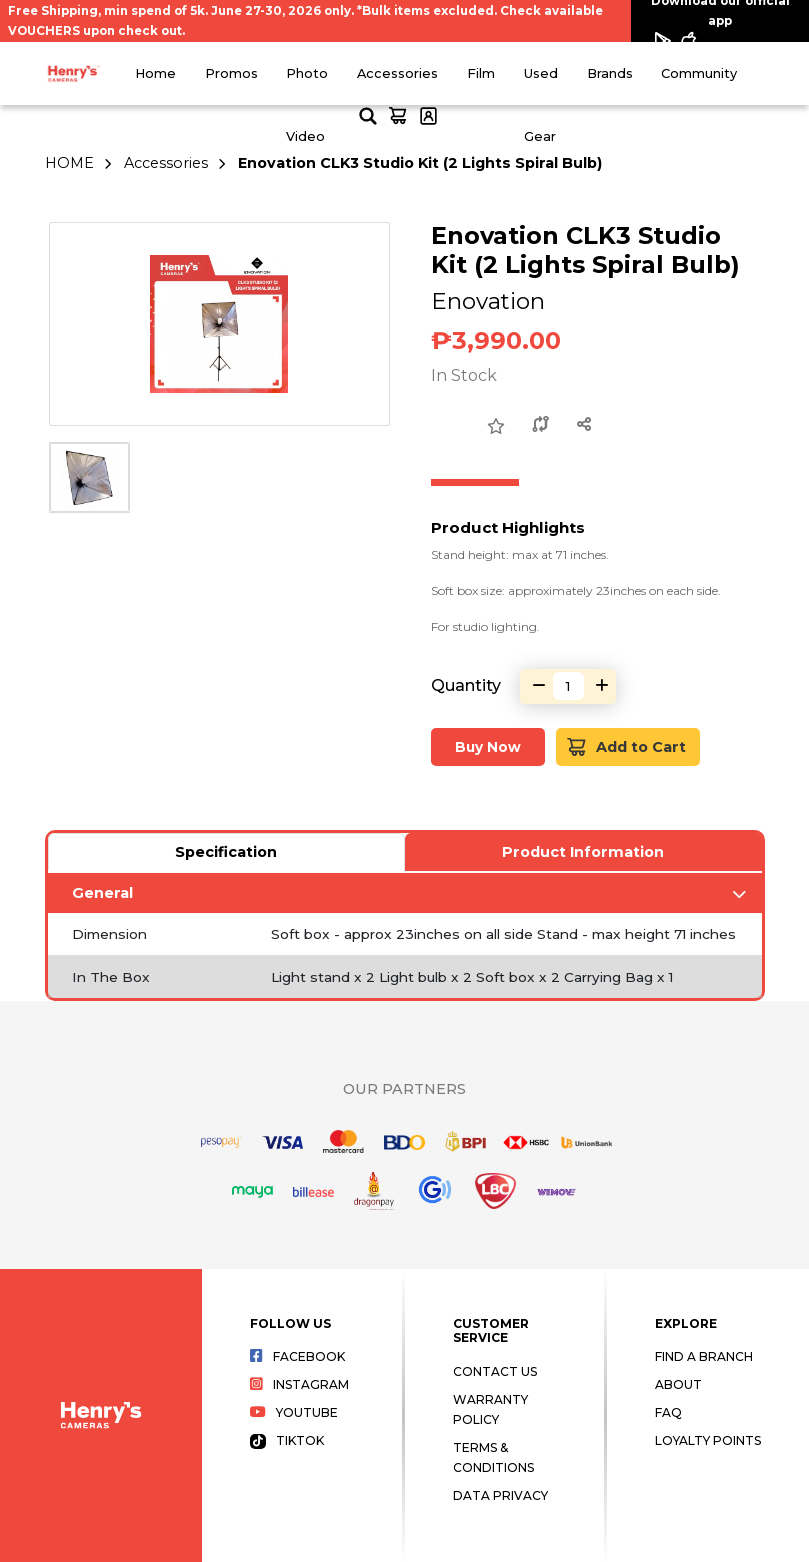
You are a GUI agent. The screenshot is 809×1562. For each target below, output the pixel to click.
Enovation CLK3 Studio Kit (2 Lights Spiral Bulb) (420, 163)
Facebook (297, 1356)
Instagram (299, 1384)
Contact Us (495, 1371)
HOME (69, 163)
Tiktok (287, 1440)
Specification (226, 852)
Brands (610, 73)
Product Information (583, 852)
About (678, 1384)
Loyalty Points (708, 1440)
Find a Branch (704, 1356)
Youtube (294, 1412)
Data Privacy (500, 1495)
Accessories (397, 73)
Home (155, 73)
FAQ (668, 1412)
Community (699, 73)
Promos (231, 73)
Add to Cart (626, 747)
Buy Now (488, 747)
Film (481, 73)
